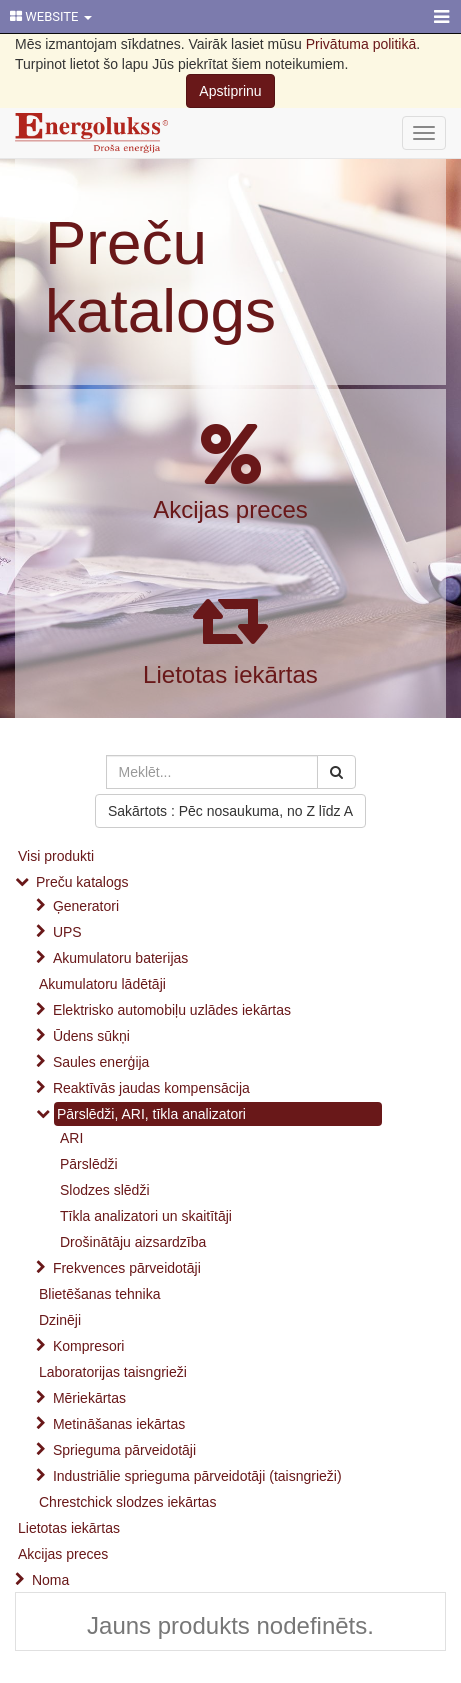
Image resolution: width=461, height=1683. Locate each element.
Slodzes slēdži (105, 1190)
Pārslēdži (89, 1164)
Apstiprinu (230, 91)
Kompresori (89, 1346)
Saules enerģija (101, 1062)
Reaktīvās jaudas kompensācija (151, 1088)
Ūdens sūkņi (91, 1036)
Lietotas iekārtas (230, 674)
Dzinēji (60, 1320)
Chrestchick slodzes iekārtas (127, 1502)
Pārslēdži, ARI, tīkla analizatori (151, 1114)
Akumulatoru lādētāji (102, 984)
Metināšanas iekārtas (119, 1424)
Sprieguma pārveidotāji (124, 1450)
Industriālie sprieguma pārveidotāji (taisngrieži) (197, 1476)
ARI (71, 1138)
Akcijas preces (230, 509)
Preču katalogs (160, 276)
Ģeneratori (86, 906)
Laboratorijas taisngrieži (113, 1372)
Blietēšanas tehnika (99, 1294)
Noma (50, 1580)
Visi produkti (56, 856)
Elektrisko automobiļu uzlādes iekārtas (172, 1010)
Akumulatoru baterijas (120, 958)
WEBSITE (51, 16)
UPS (67, 932)
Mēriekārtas (89, 1398)
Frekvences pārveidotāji (127, 1268)
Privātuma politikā (361, 44)
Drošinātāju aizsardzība (133, 1242)
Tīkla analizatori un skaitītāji (146, 1216)
